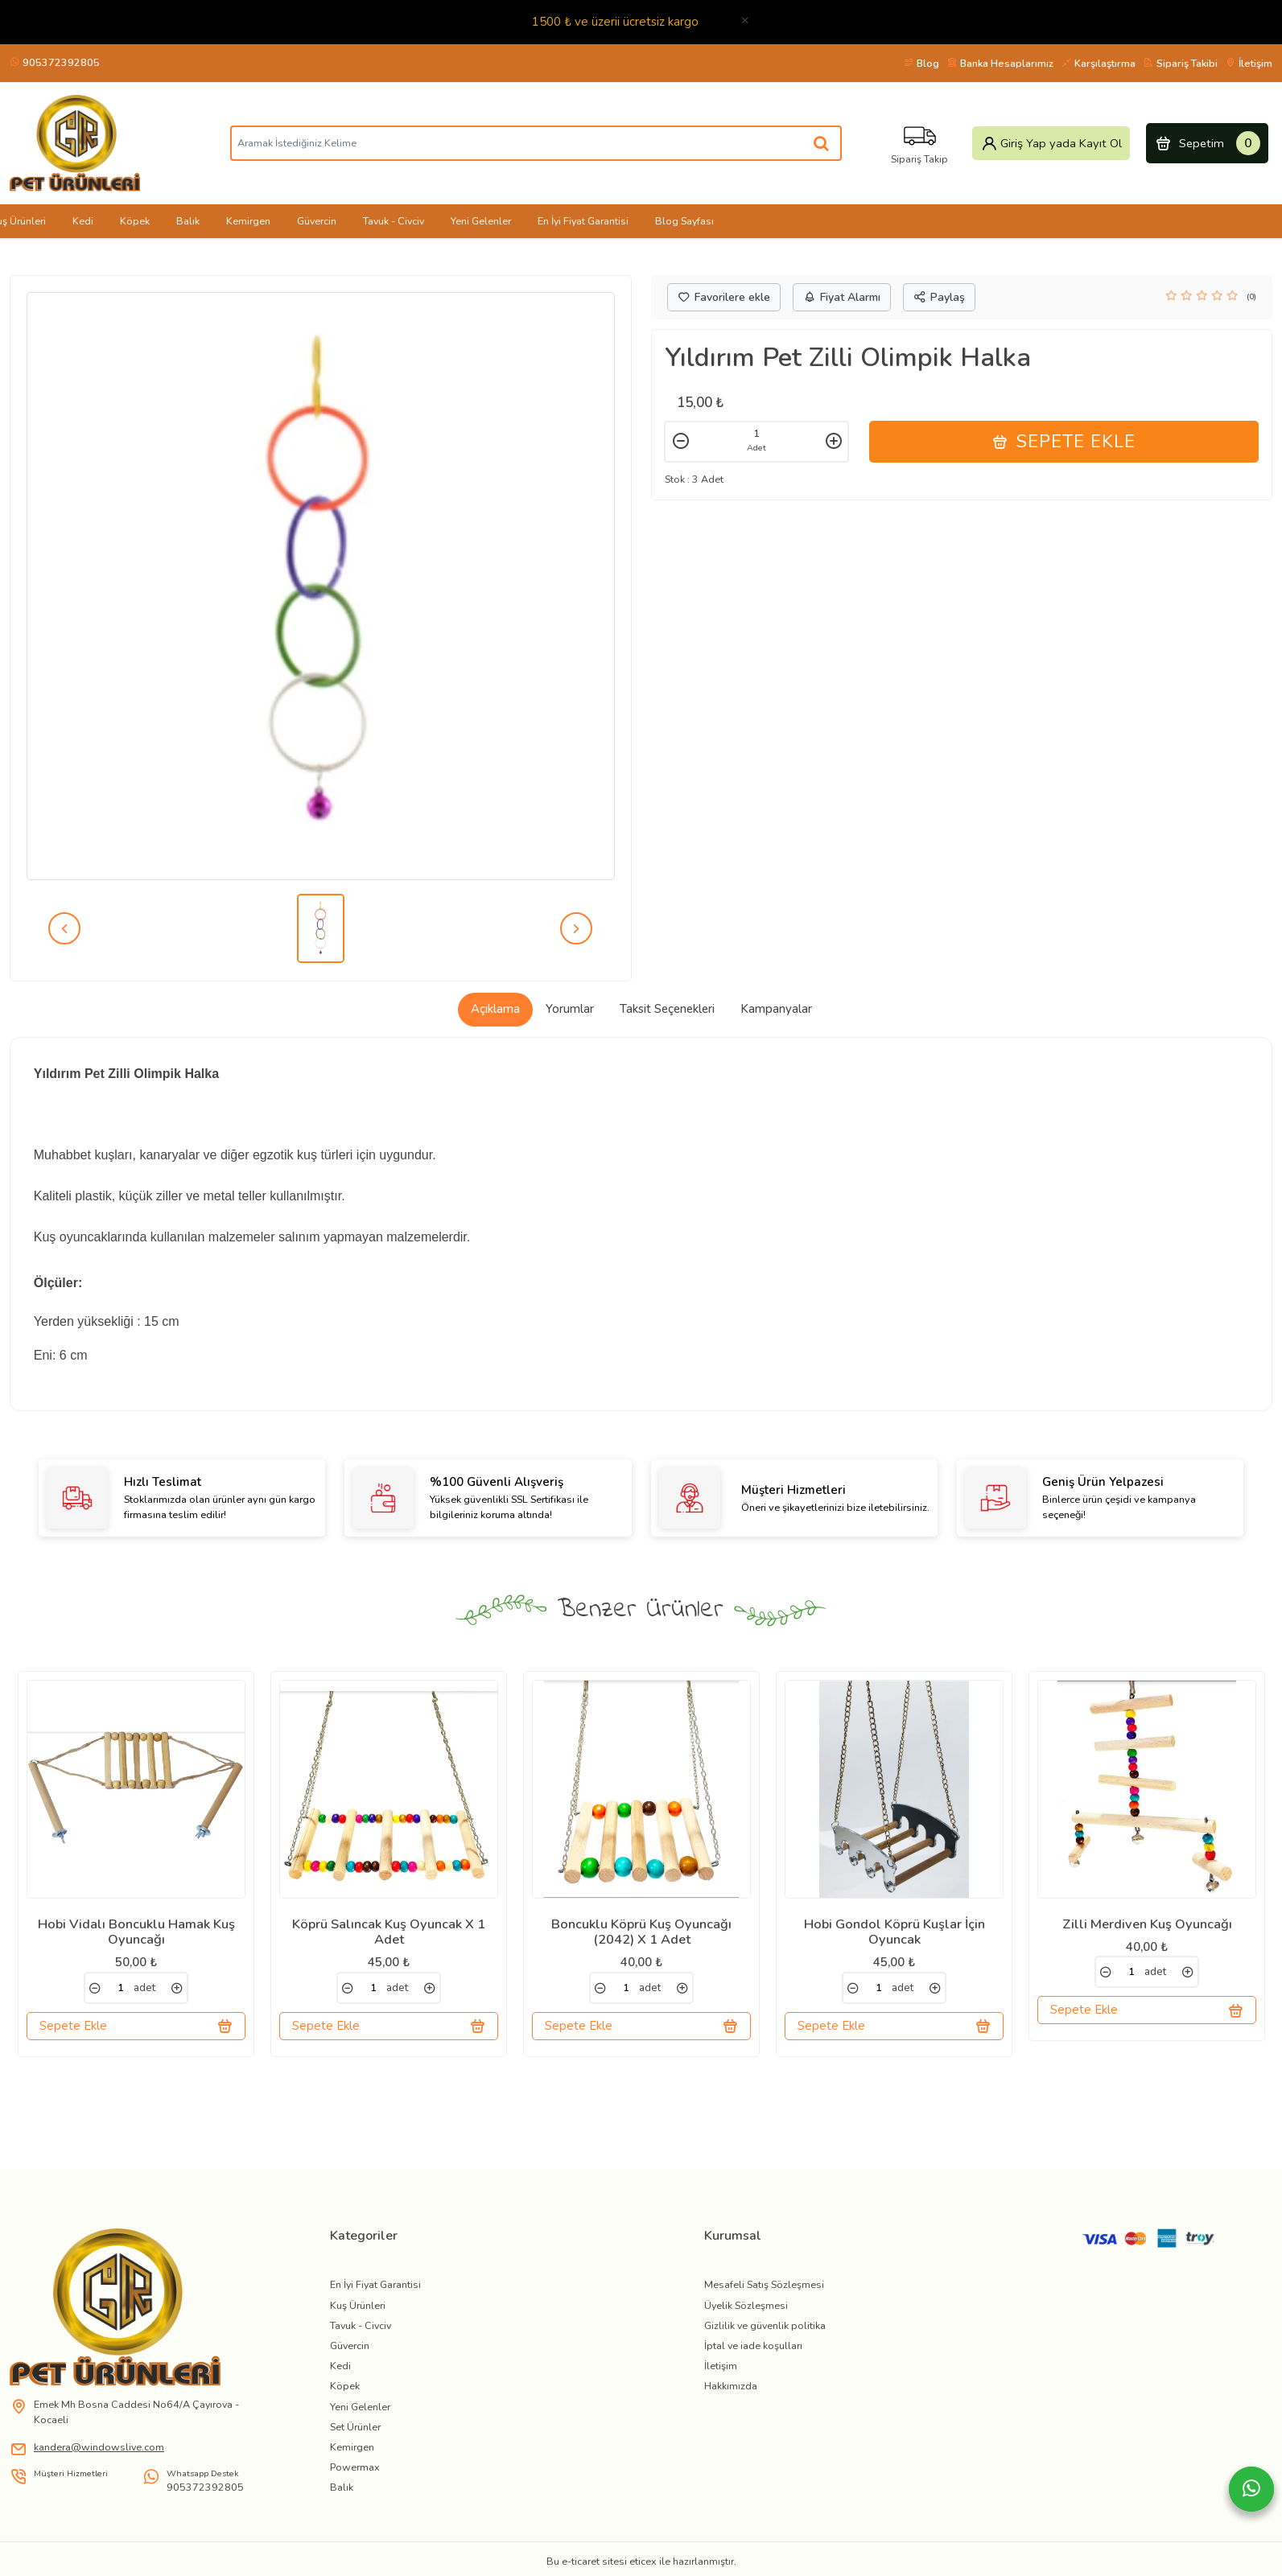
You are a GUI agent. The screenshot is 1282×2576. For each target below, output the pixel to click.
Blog (921, 63)
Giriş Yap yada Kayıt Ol (1051, 143)
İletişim (1249, 63)
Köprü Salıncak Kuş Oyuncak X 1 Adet (388, 1932)
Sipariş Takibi (1181, 63)
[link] (95, 1987)
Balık (188, 221)
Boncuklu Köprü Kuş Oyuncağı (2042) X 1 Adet (641, 1932)
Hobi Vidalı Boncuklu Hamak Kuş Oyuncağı (136, 1932)
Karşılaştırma (1098, 63)
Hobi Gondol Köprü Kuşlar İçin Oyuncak (894, 1932)
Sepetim (1207, 143)
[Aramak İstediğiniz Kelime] (822, 143)
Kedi (82, 221)
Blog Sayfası (684, 221)
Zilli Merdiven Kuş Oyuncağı (1147, 1924)
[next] (576, 928)
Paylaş (939, 297)
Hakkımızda (730, 2402)
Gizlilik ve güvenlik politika (765, 2341)
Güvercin (316, 221)
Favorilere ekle (724, 297)
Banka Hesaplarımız (1000, 63)
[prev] (64, 928)
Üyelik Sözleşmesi (746, 2320)
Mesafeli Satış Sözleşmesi (764, 2300)
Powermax (355, 2482)
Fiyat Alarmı (841, 297)
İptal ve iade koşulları (753, 2361)
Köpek (135, 221)
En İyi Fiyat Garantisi (583, 221)
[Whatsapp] (1251, 2489)
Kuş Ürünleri (357, 2320)
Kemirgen (248, 221)
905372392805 (55, 62)
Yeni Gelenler (481, 221)
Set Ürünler (355, 2442)
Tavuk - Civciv (393, 221)
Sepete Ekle (1063, 442)
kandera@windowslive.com (99, 2462)
